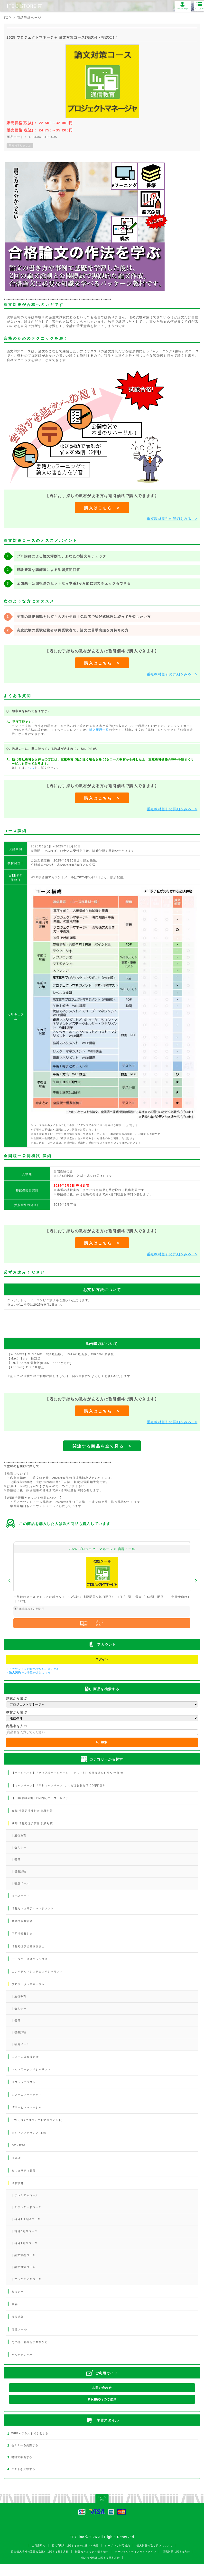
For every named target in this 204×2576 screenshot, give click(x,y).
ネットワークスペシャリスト (28, 2069)
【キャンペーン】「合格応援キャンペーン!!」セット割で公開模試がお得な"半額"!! (64, 1772)
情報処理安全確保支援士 (25, 1946)
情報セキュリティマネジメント (30, 1908)
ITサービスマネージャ (24, 2107)
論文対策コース (22, 2267)
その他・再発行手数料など (27, 2341)
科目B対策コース (23, 2231)
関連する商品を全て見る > (102, 1446)
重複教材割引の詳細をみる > (172, 519)
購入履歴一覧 (99, 730)
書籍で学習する (19, 2457)
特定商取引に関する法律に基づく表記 (75, 2545)
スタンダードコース (25, 2207)
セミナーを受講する (22, 2445)
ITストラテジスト (21, 2081)
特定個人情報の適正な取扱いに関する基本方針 (40, 2551)
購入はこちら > (102, 508)
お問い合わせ (102, 2387)
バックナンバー (19, 2354)
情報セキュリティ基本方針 (91, 2551)
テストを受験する (20, 2469)
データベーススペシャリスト (28, 1958)
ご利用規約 (39, 2545)
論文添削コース (22, 2255)
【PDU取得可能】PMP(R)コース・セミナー (39, 1797)
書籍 (15, 1859)
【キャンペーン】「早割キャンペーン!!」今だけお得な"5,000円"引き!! (57, 1785)
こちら (29, 767)
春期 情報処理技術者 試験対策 (29, 1810)
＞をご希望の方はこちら (28, 1672)
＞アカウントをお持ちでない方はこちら (33, 1668)
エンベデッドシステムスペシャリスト (34, 1971)
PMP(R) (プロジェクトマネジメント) (34, 2119)
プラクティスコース (25, 2279)
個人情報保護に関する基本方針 (100, 2557)
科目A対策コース (23, 2243)
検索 (101, 1742)
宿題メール (19, 1883)
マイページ (182, 6)
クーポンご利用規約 (117, 2545)
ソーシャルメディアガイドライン (135, 2551)
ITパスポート (18, 1895)
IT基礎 (13, 2157)
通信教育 (18, 1835)
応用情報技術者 (19, 1933)
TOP (7, 17)
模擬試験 (18, 1871)
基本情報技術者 (19, 1920)
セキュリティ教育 (21, 2170)
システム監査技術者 (22, 2056)
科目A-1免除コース (25, 2219)
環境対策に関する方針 (176, 2551)
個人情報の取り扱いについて (154, 2545)
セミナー (18, 1847)
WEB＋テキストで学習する (27, 2433)
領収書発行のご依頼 (102, 2399)
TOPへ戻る (102, 2498)
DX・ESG (16, 2145)
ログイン (101, 1659)
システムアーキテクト (24, 2094)
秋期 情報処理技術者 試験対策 (29, 1823)
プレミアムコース (24, 2195)
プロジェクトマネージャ (25, 1984)
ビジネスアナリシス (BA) (26, 2132)
